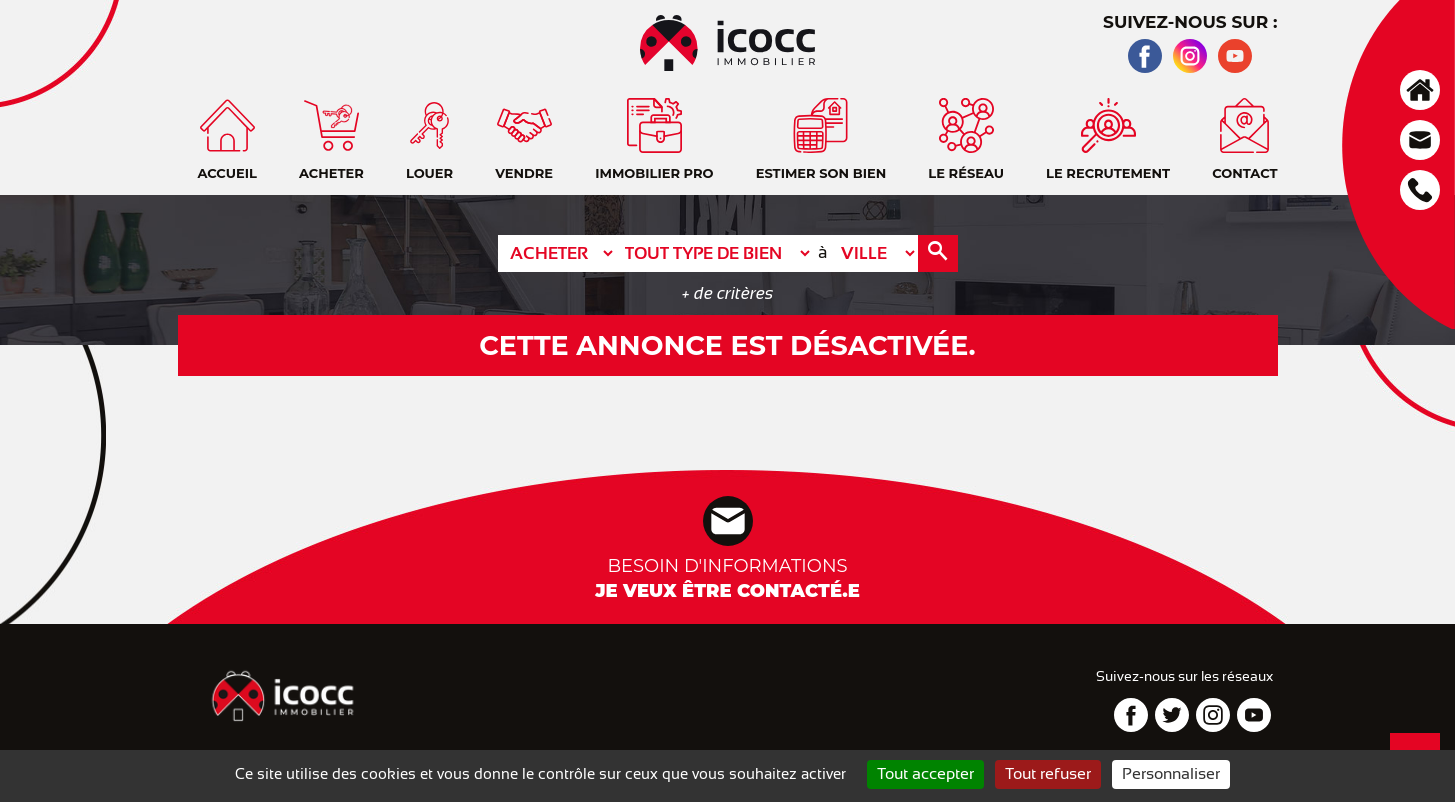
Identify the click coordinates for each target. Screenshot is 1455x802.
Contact (1420, 140)
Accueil (1420, 90)
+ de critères (727, 293)
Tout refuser (1048, 774)
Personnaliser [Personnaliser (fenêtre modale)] (1171, 774)
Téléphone (1420, 190)
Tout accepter (925, 774)
